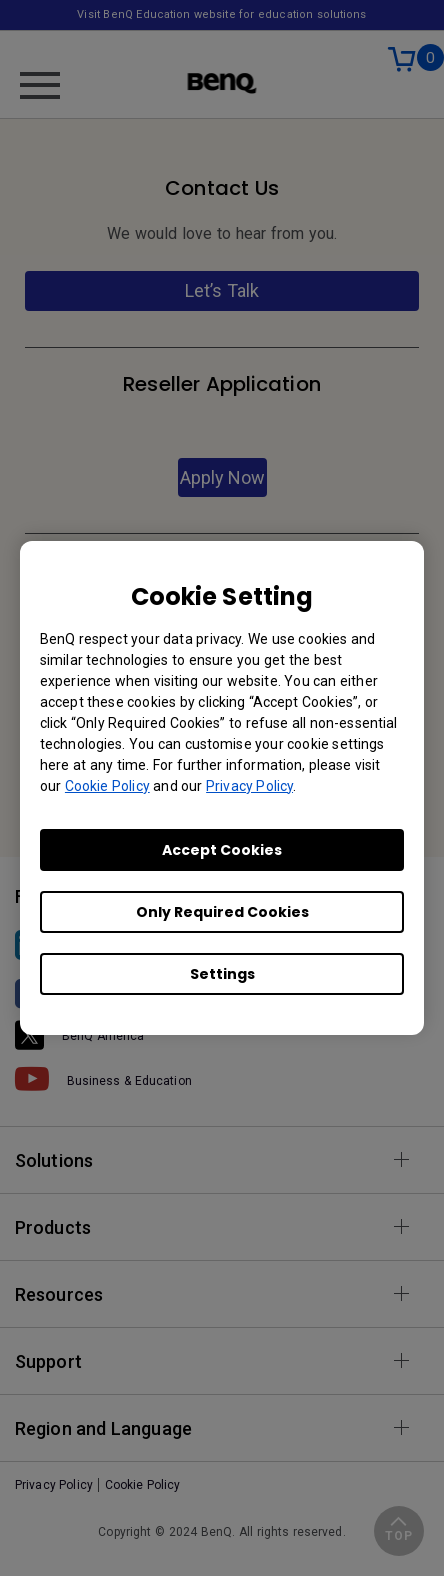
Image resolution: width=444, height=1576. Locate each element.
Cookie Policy (107, 786)
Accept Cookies (222, 850)
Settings (222, 974)
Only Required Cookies (222, 912)
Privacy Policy (249, 786)
